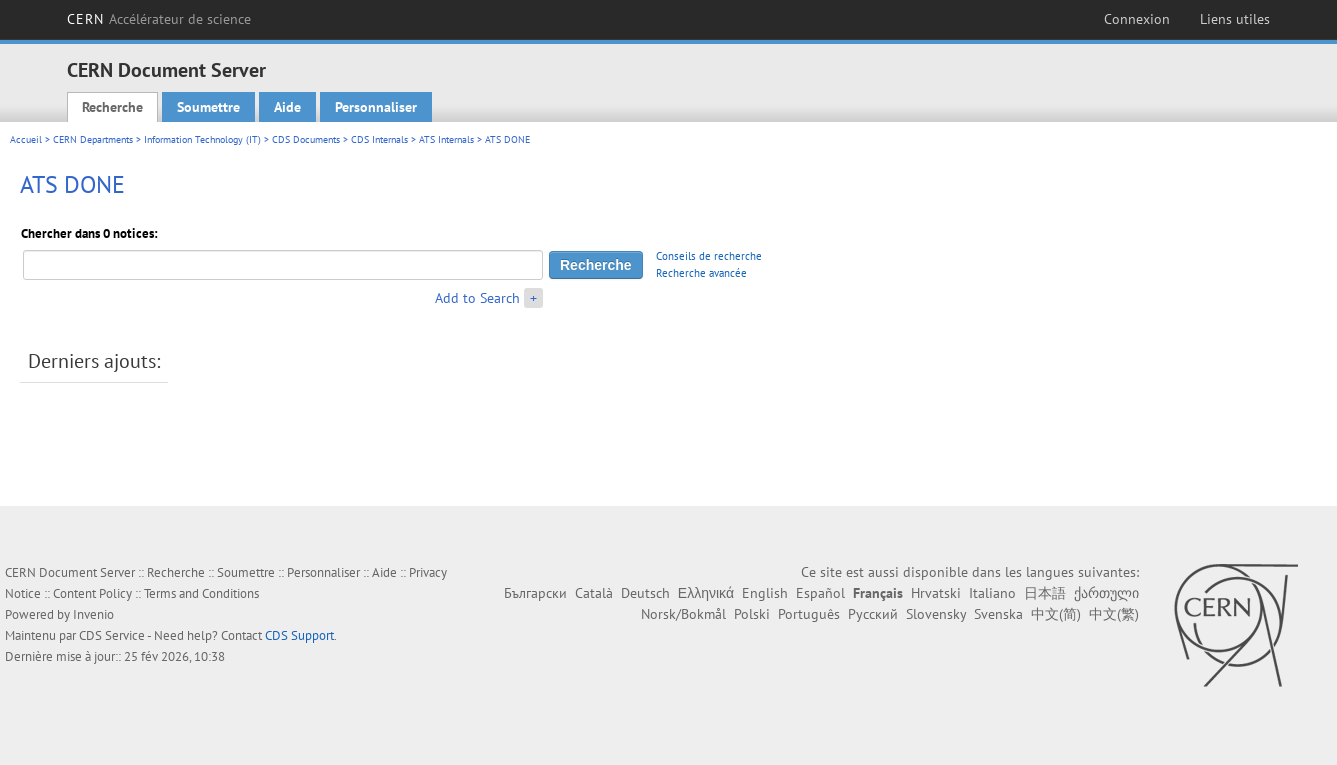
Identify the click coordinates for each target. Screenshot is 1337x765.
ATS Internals (446, 139)
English (765, 593)
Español (820, 593)
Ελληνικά (706, 593)
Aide (287, 107)
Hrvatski (936, 593)
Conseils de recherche (709, 256)
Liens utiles (1235, 19)
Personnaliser (376, 107)
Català (594, 593)
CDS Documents (306, 139)
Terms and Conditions (201, 593)
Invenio (93, 614)
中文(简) (1056, 614)
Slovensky (936, 614)
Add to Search (477, 298)
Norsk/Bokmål (683, 614)
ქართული (1106, 593)
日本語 (1045, 593)
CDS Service (112, 635)
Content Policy (92, 593)
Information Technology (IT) (202, 139)
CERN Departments (93, 139)
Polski (752, 614)
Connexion (1137, 19)
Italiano (992, 593)
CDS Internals (379, 139)
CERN (159, 19)
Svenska (998, 614)
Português (809, 614)
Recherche (112, 107)
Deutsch (645, 593)
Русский (873, 614)
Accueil (26, 139)
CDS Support (299, 635)
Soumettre (208, 107)
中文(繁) (1114, 614)
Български (535, 593)
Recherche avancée (701, 273)
